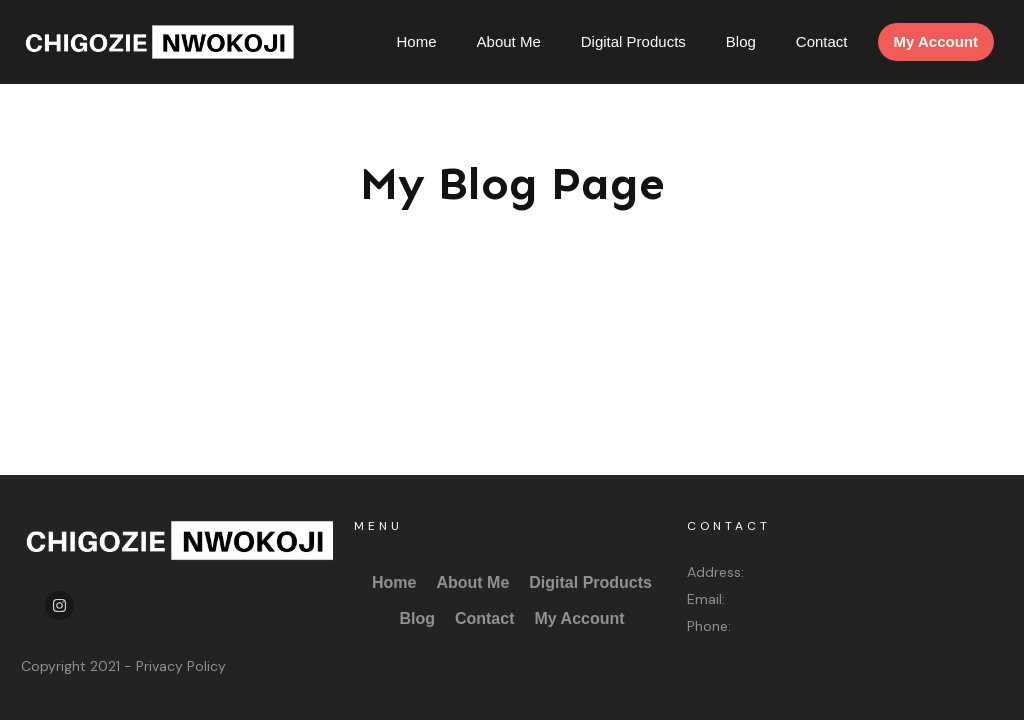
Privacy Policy (181, 666)
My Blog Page (512, 183)
